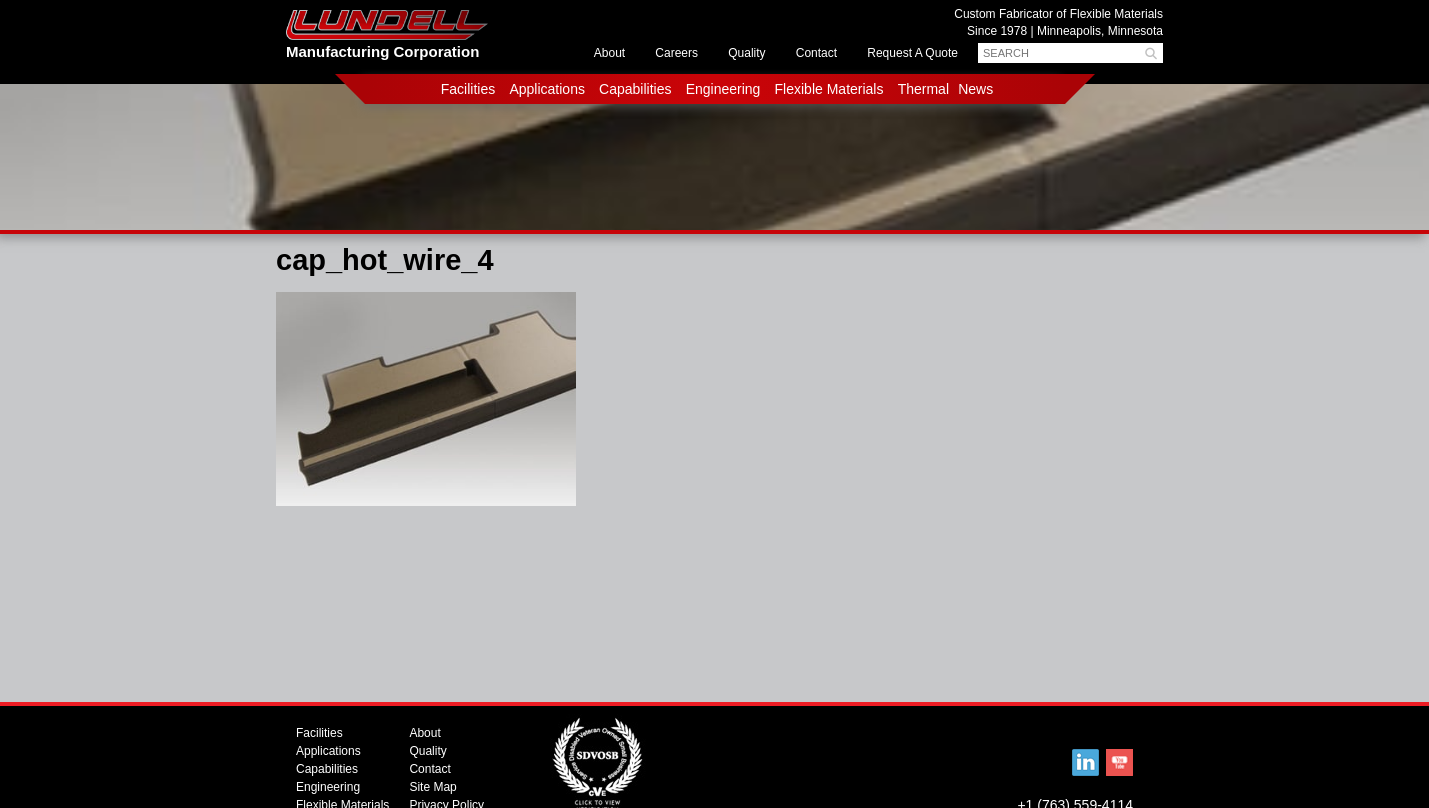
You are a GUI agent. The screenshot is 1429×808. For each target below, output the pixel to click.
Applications (547, 89)
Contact (816, 53)
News (975, 89)
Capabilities (635, 89)
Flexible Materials (829, 89)
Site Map (432, 787)
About (609, 53)
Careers (676, 53)
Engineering (723, 89)
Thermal (923, 89)
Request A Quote (912, 53)
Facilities (468, 89)
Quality (746, 53)
